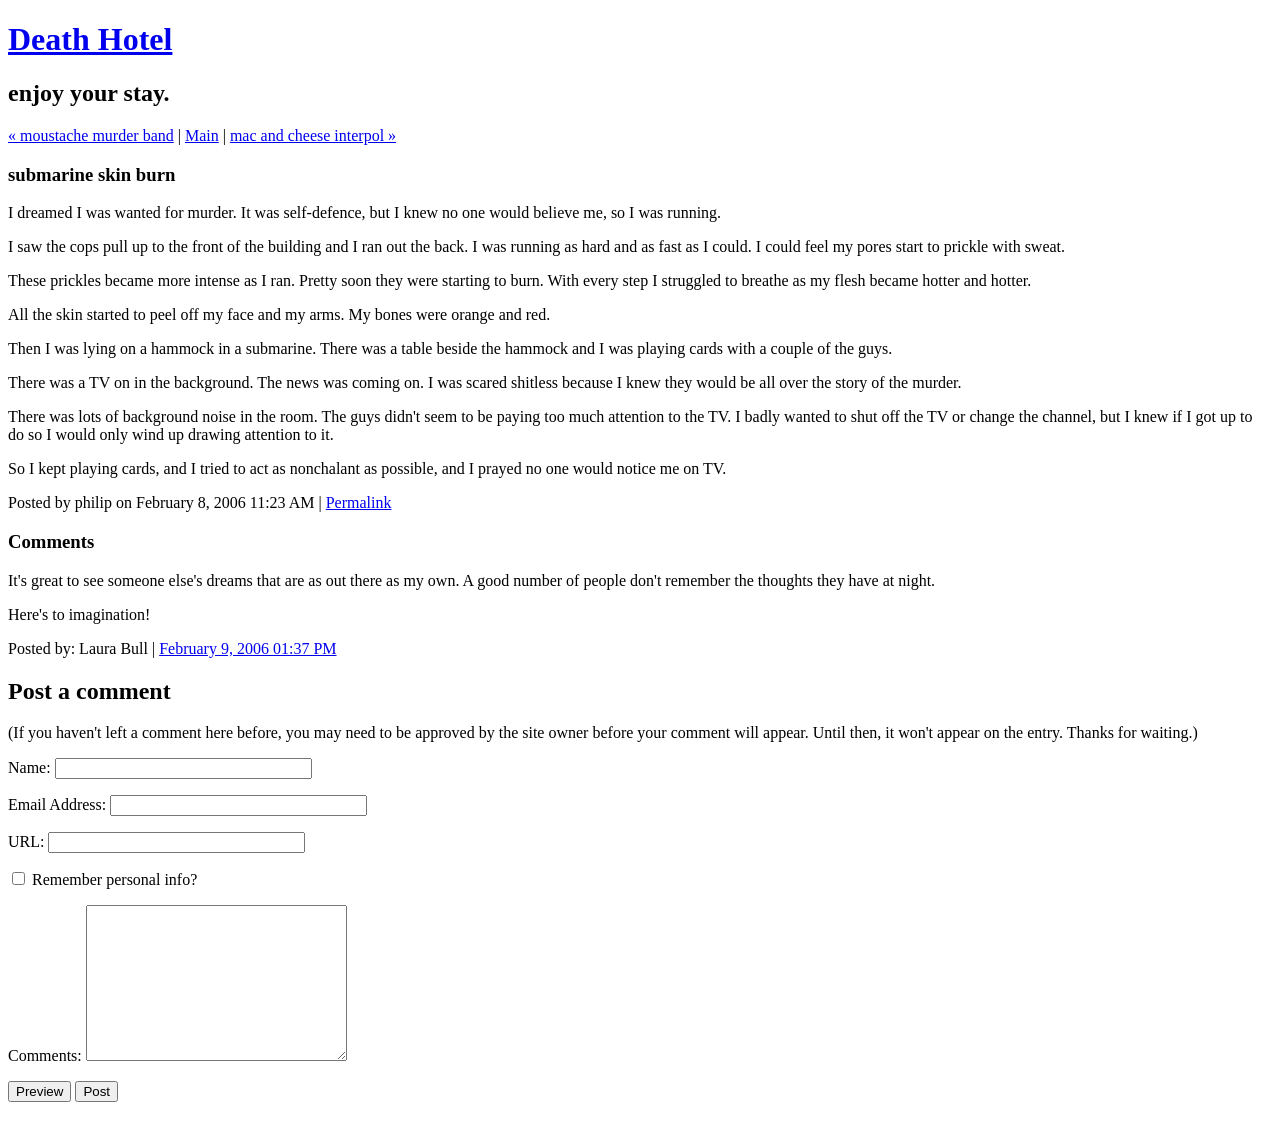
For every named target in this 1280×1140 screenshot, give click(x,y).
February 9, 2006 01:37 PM (247, 648)
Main (202, 135)
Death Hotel (90, 39)
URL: (26, 841)
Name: (29, 767)
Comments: (47, 1085)
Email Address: (57, 804)
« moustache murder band (91, 135)
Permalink (359, 502)
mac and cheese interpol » (313, 135)
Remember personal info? (104, 879)
